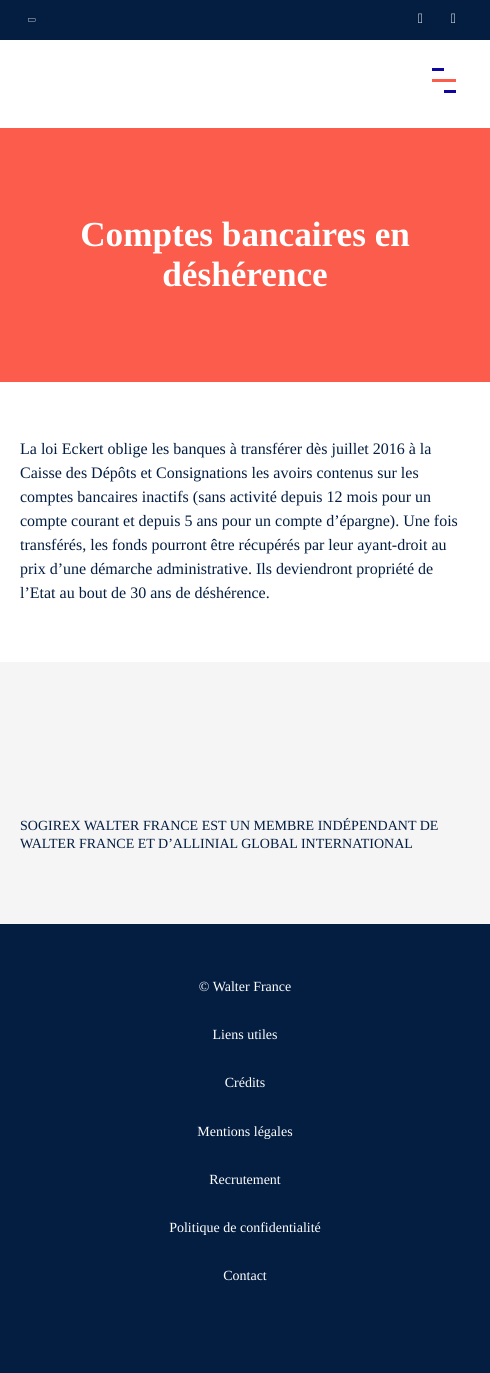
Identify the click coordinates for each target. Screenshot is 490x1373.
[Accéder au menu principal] (444, 80)
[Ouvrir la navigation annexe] (32, 20)
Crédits (245, 1083)
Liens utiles (245, 1035)
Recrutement (245, 1180)
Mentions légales (244, 1132)
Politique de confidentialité (245, 1228)
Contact (245, 1276)
